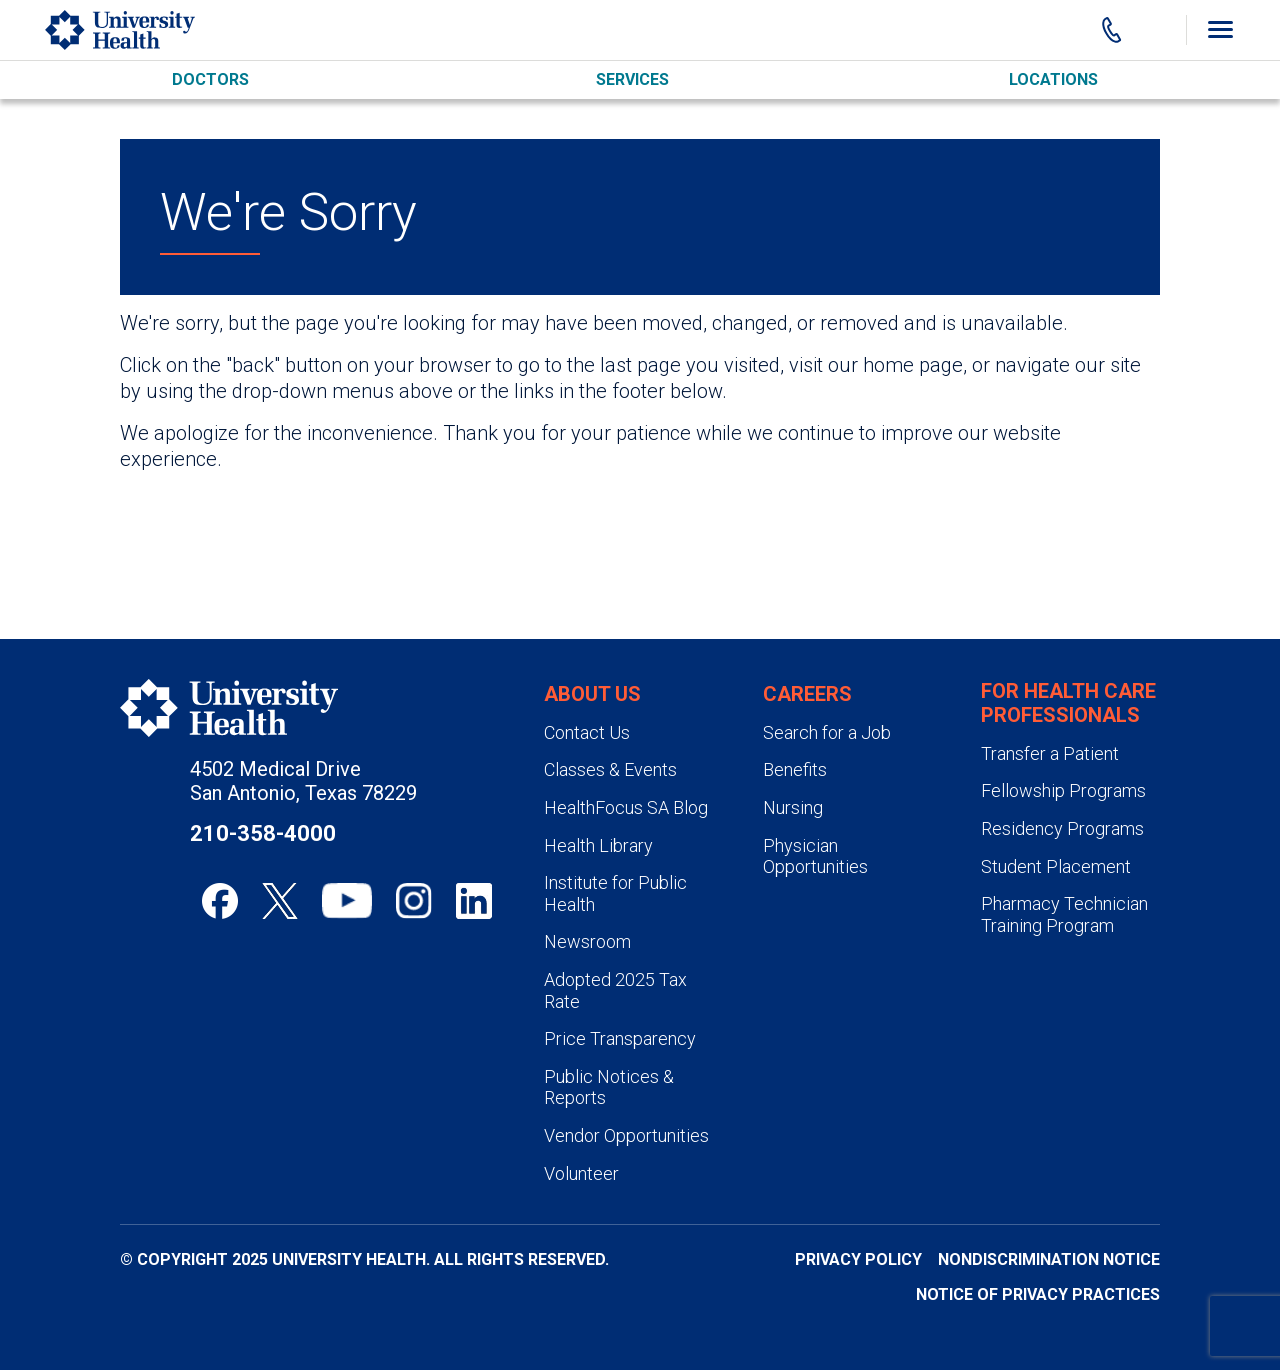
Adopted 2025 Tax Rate (615, 990)
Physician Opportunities (815, 856)
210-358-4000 (263, 833)
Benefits (795, 769)
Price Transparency (620, 1038)
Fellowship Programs (1063, 790)
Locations (1053, 79)
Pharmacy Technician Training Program (1064, 914)
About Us (592, 694)
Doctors (210, 79)
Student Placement (1056, 866)
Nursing (793, 807)
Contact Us (587, 732)
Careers (807, 694)
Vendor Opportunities (626, 1135)
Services (632, 79)
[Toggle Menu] (1220, 30)
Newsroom (587, 941)
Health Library (598, 845)
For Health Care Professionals (1068, 703)
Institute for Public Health (615, 893)
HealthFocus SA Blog (626, 807)
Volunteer (581, 1173)
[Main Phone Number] (1112, 30)
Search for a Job (827, 732)
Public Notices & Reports (609, 1087)
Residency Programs (1062, 828)
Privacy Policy (858, 1259)
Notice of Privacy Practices (1038, 1294)
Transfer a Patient (1050, 753)
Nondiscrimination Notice (1049, 1259)
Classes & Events (610, 769)
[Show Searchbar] (1157, 30)
